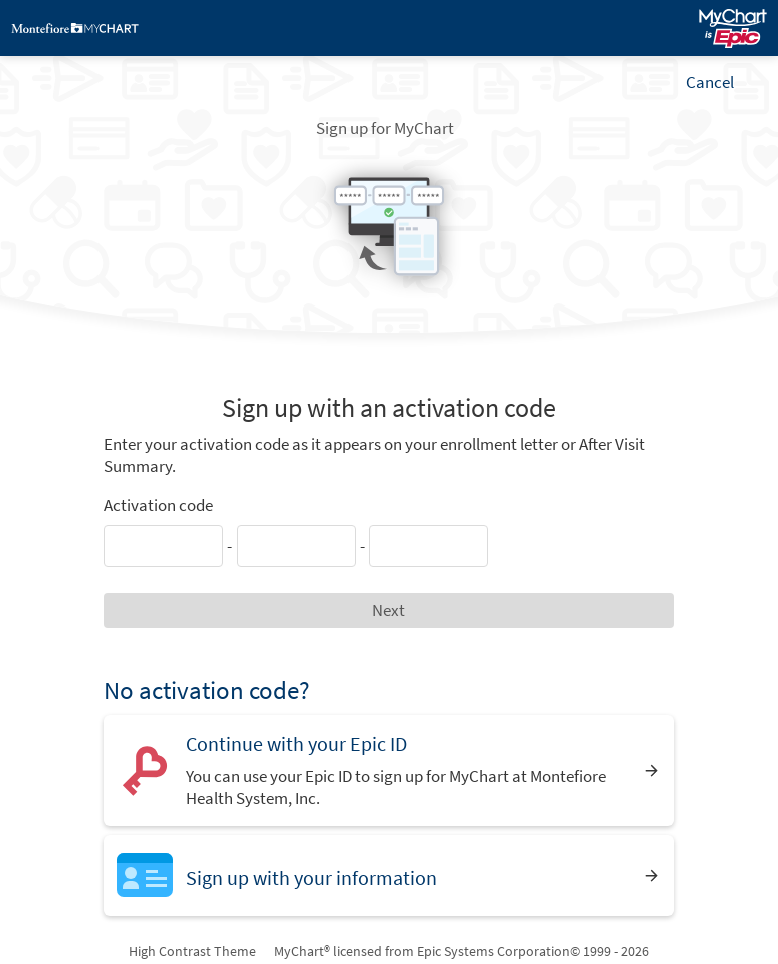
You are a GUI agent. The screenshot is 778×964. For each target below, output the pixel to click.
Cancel (710, 82)
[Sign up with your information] (388, 875)
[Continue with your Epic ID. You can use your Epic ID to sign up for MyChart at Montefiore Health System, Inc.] (388, 770)
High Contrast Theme (192, 951)
